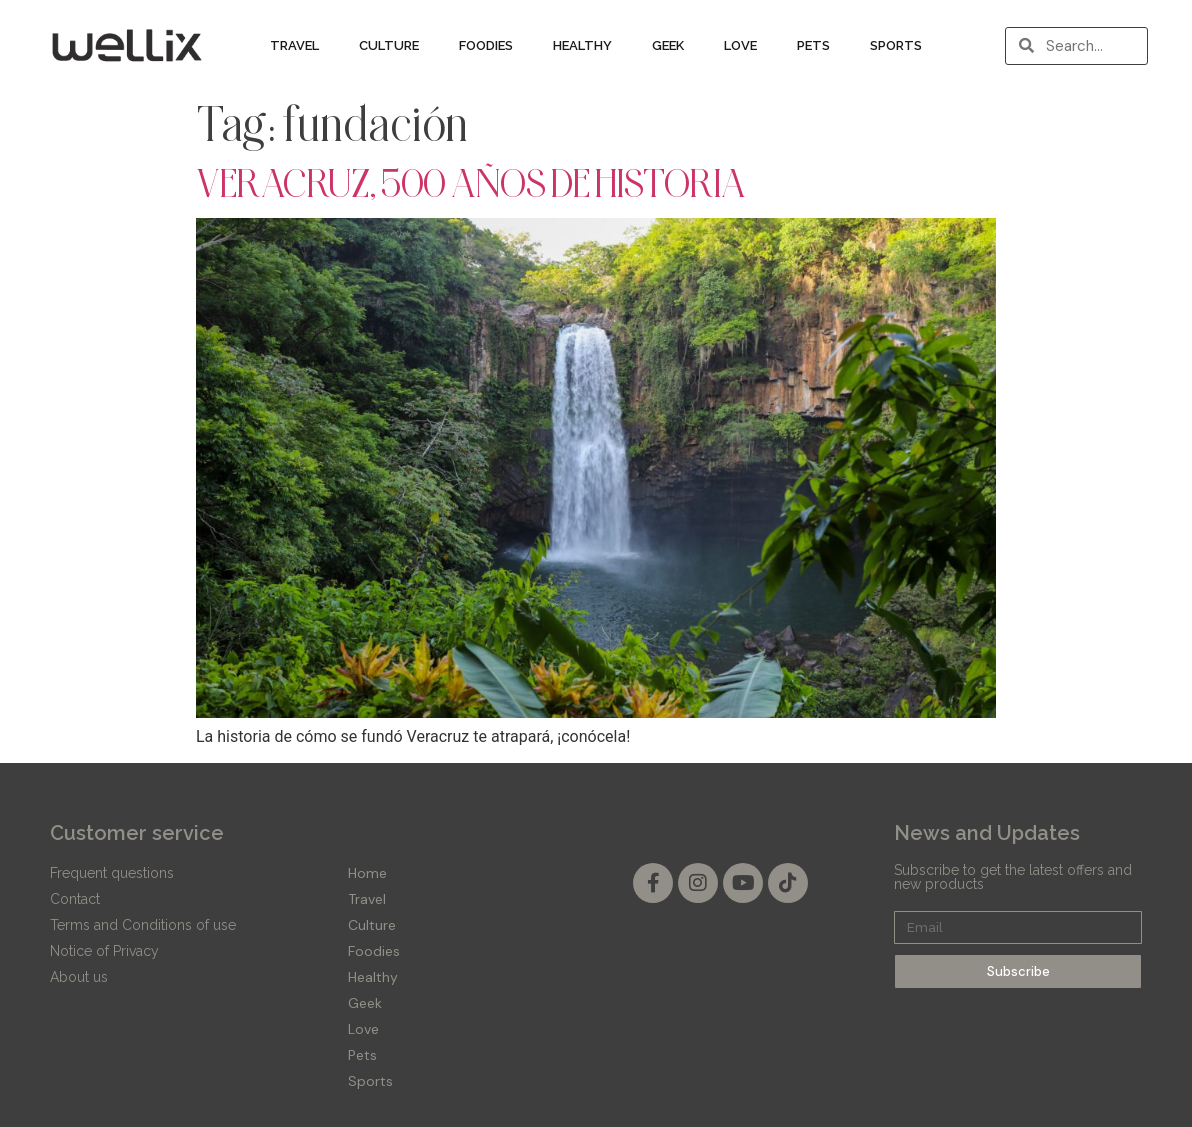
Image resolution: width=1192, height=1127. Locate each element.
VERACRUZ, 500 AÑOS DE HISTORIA (471, 183)
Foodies (486, 45)
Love (740, 45)
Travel (294, 45)
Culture (389, 45)
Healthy (582, 45)
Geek (668, 45)
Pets (813, 45)
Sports (896, 45)
